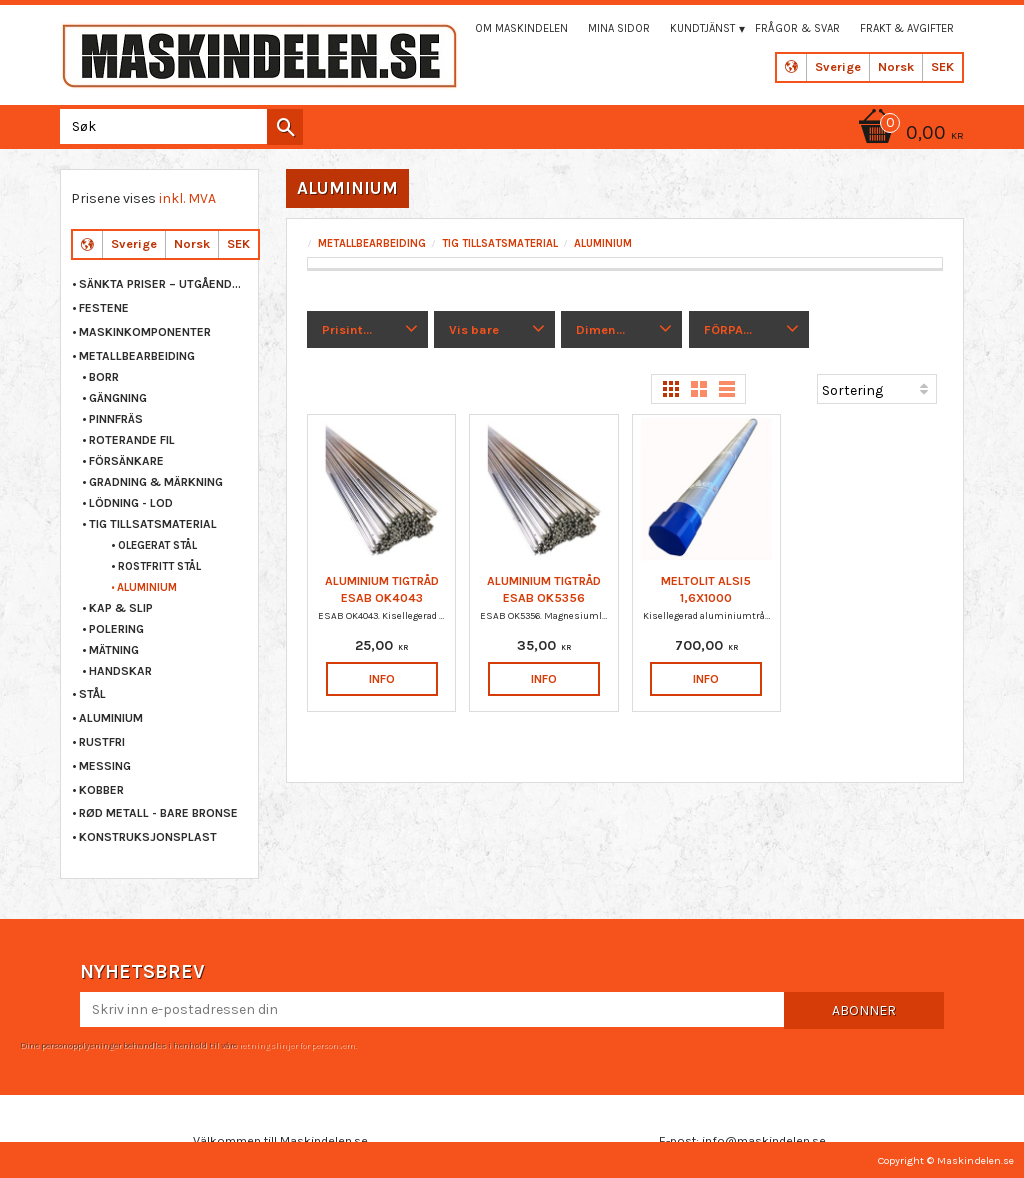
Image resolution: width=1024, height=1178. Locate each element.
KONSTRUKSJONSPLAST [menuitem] (148, 837)
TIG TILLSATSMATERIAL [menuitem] (153, 524)
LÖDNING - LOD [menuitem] (131, 503)
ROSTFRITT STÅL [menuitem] (159, 566)
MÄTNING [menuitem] (114, 650)
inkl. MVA (187, 198)
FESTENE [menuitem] (104, 308)
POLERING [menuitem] (116, 629)
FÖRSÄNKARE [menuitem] (126, 461)
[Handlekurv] (908, 134)
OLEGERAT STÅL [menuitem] (157, 545)
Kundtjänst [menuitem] (702, 28)
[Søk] (285, 127)
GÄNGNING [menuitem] (118, 398)
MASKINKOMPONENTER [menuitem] (145, 332)
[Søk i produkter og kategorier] (177, 126)
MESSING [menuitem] (105, 766)
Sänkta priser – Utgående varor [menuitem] (163, 284)
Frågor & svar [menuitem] (797, 28)
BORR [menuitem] (104, 377)
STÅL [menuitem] (92, 694)
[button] (367, 330)
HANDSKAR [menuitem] (120, 671)
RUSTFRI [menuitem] (102, 742)
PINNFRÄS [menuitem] (116, 419)
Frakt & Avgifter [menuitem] (907, 28)
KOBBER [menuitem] (101, 790)
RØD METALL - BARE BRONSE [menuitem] (158, 813)
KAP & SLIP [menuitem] (121, 608)
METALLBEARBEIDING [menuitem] (137, 356)
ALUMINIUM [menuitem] (147, 587)
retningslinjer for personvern (297, 1045)
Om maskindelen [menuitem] (521, 28)
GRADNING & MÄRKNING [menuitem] (156, 482)
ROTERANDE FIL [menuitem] (132, 440)
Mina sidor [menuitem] (619, 28)
